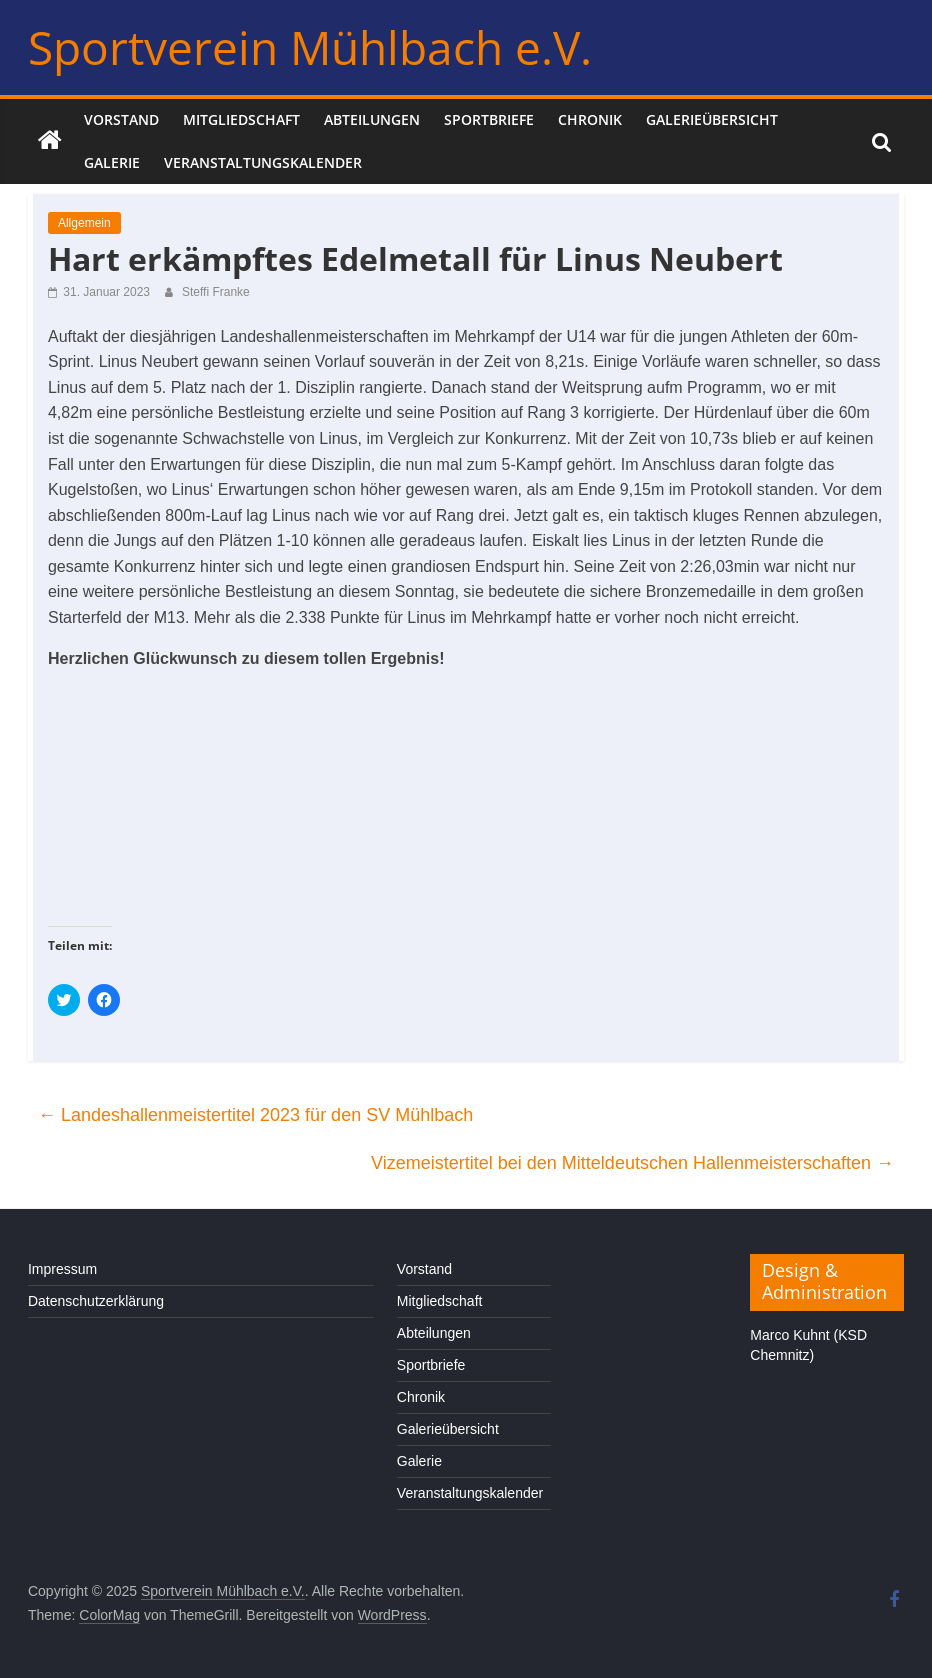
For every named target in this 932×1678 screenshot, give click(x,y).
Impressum (62, 1269)
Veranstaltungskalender (263, 162)
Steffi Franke (216, 292)
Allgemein (84, 223)
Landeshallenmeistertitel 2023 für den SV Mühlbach (255, 1115)
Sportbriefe (489, 119)
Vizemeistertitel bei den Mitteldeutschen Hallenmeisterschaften (632, 1163)
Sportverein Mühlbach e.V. (310, 47)
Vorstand (121, 119)
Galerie (112, 162)
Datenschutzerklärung (96, 1301)
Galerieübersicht (712, 119)
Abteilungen (372, 119)
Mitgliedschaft (241, 119)
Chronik (590, 119)
